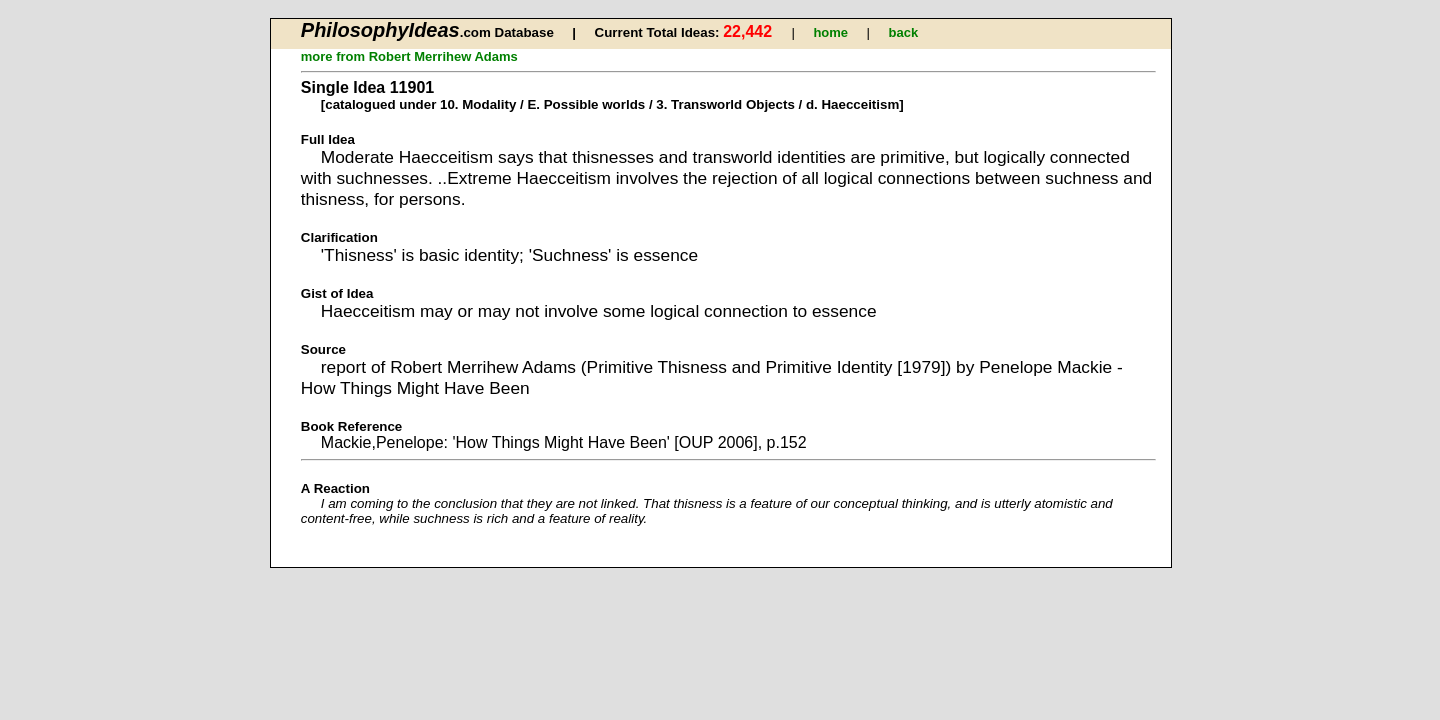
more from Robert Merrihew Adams (409, 56)
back (904, 32)
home (830, 32)
